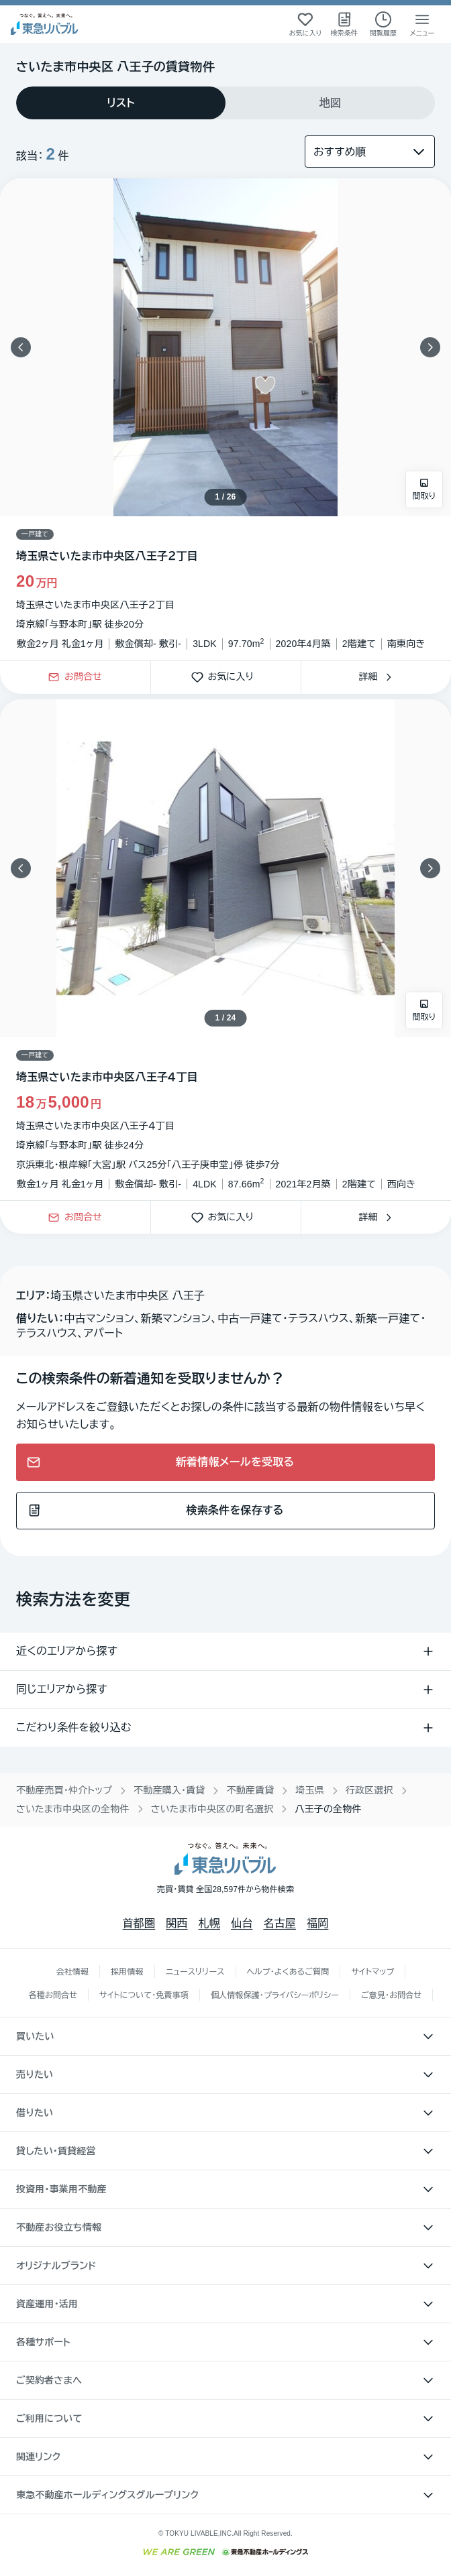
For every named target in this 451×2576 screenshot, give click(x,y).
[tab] (120, 102)
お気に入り (226, 677)
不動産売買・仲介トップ (64, 1790)
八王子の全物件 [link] (328, 1809)
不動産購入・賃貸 (169, 1790)
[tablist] (225, 102)
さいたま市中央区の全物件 (73, 1809)
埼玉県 (309, 1790)
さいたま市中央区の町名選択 (212, 1809)
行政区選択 (369, 1790)
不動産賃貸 (250, 1790)
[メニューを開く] (422, 24)
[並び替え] (370, 151)
